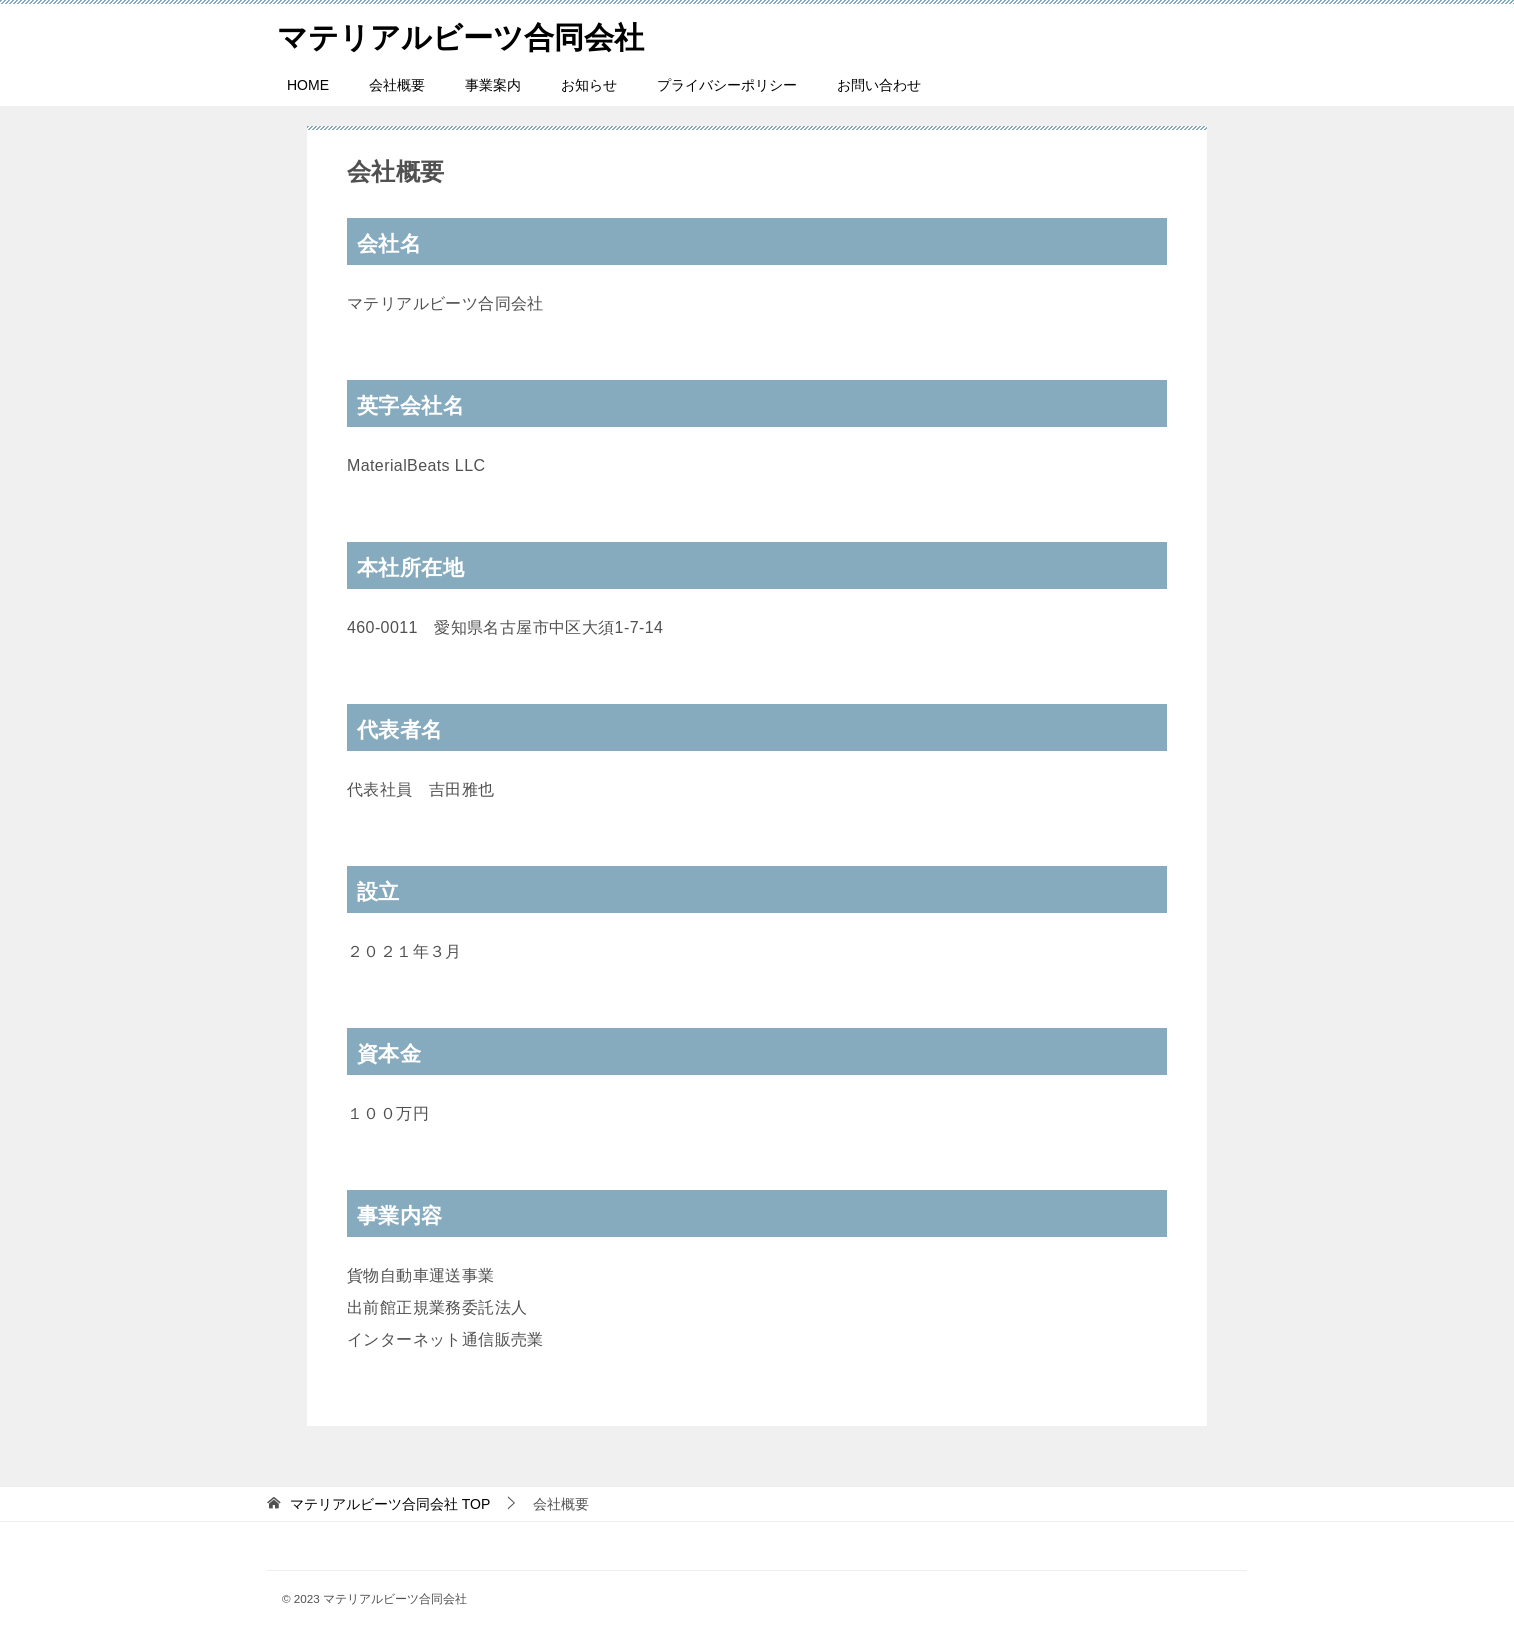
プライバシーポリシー (727, 85)
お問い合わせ (879, 85)
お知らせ (589, 85)
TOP (390, 1504)
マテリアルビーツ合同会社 (460, 34)
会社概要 (397, 85)
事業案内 (493, 85)
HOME (308, 85)
